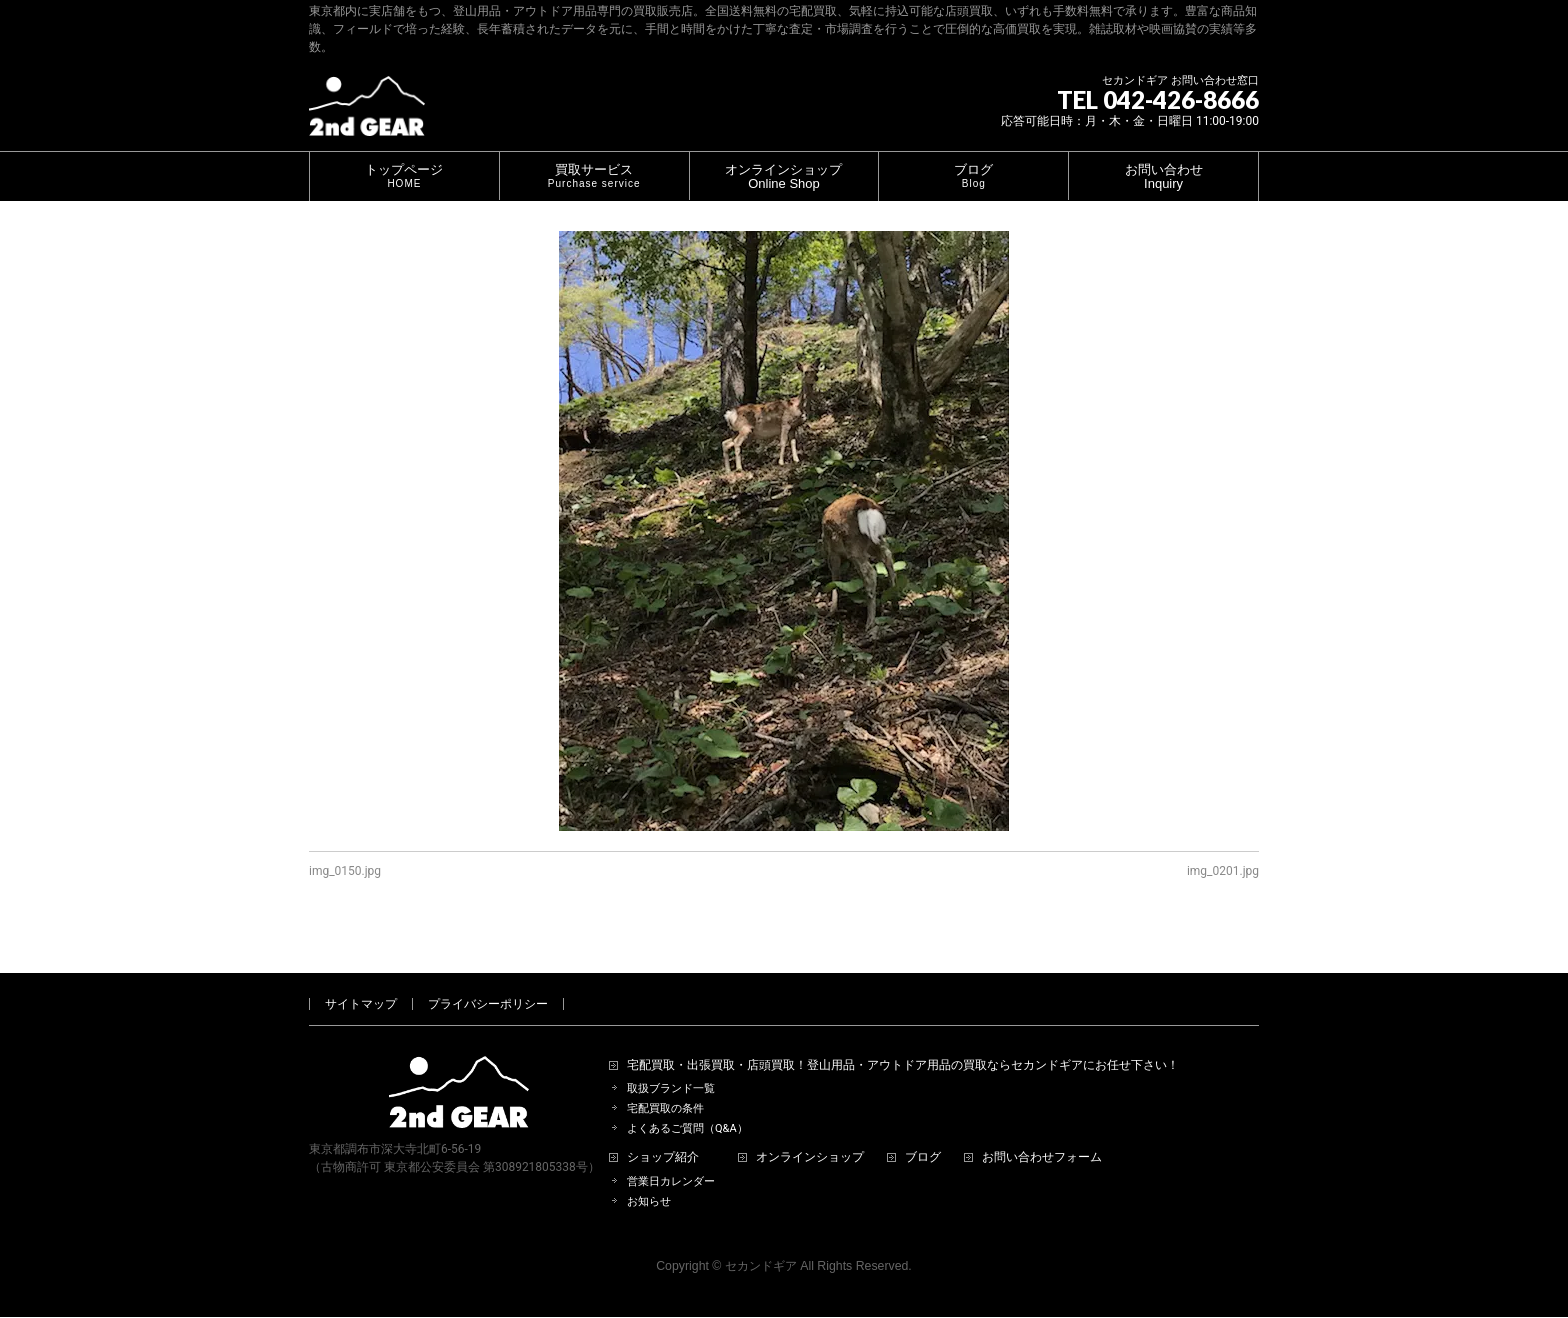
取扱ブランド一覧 (671, 1065)
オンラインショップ (810, 1134)
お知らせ (649, 1178)
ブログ (923, 1134)
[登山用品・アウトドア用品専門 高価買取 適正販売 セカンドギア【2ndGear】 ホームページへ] (367, 113)
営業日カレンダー (671, 1158)
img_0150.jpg (345, 871)
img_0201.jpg (1223, 871)
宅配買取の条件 (665, 1085)
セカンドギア (761, 1243)
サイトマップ (361, 981)
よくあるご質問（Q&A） (687, 1105)
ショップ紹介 (663, 1134)
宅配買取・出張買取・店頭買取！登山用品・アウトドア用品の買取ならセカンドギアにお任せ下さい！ (903, 1042)
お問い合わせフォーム (1042, 1134)
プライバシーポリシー (488, 981)
